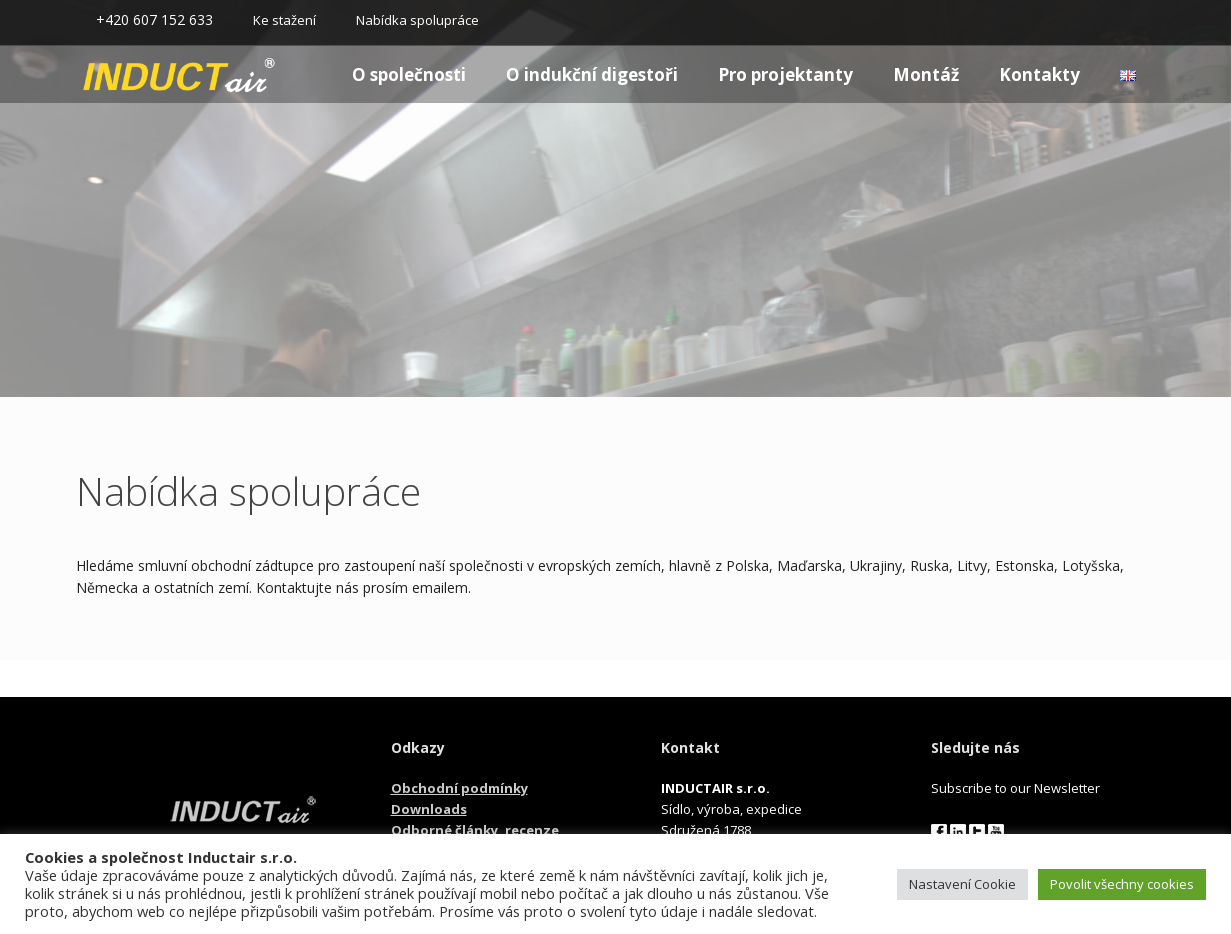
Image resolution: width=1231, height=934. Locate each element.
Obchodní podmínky (459, 788)
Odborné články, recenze (475, 830)
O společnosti (409, 74)
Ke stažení (284, 20)
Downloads (429, 809)
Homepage (143, 74)
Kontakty (1039, 74)
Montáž (926, 74)
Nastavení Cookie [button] (962, 884)
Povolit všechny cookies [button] (1122, 884)
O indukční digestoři (592, 74)
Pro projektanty (785, 74)
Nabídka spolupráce (417, 20)
